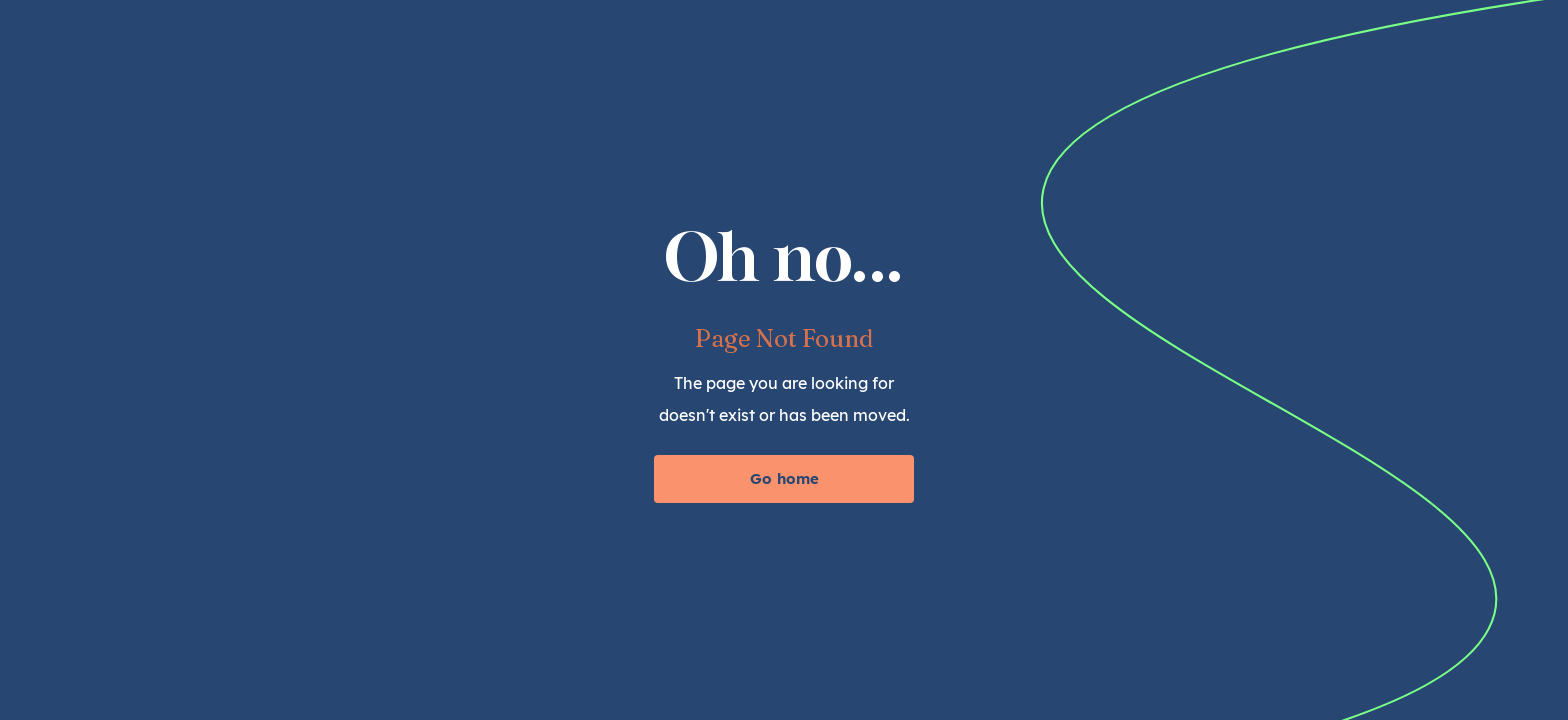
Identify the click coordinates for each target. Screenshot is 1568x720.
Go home (784, 478)
